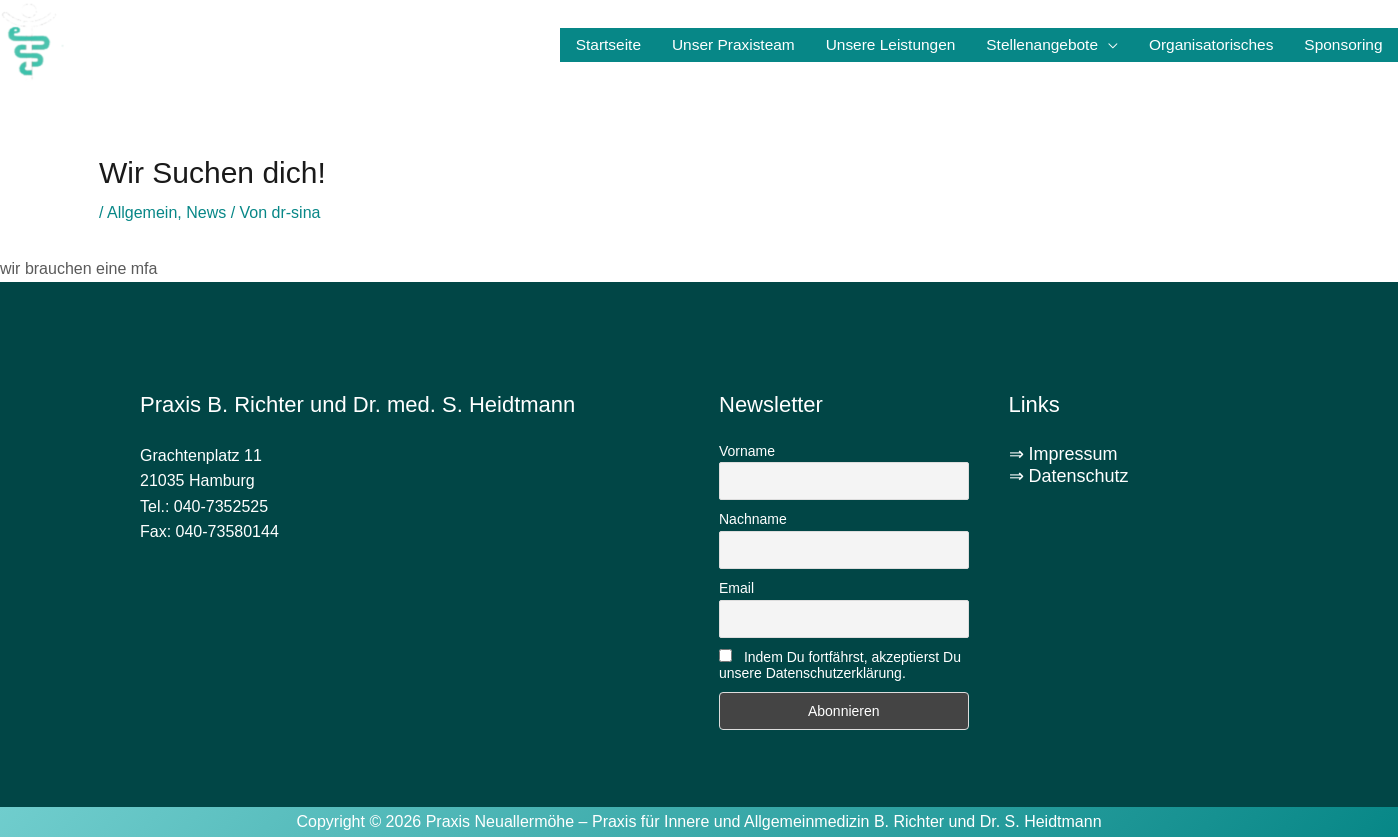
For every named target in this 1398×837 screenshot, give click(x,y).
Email (736, 588)
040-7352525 (221, 506)
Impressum (1073, 454)
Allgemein (142, 212)
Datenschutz (1079, 476)
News (206, 212)
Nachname (753, 519)
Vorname (747, 451)
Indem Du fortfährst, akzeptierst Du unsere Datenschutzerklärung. (840, 665)
